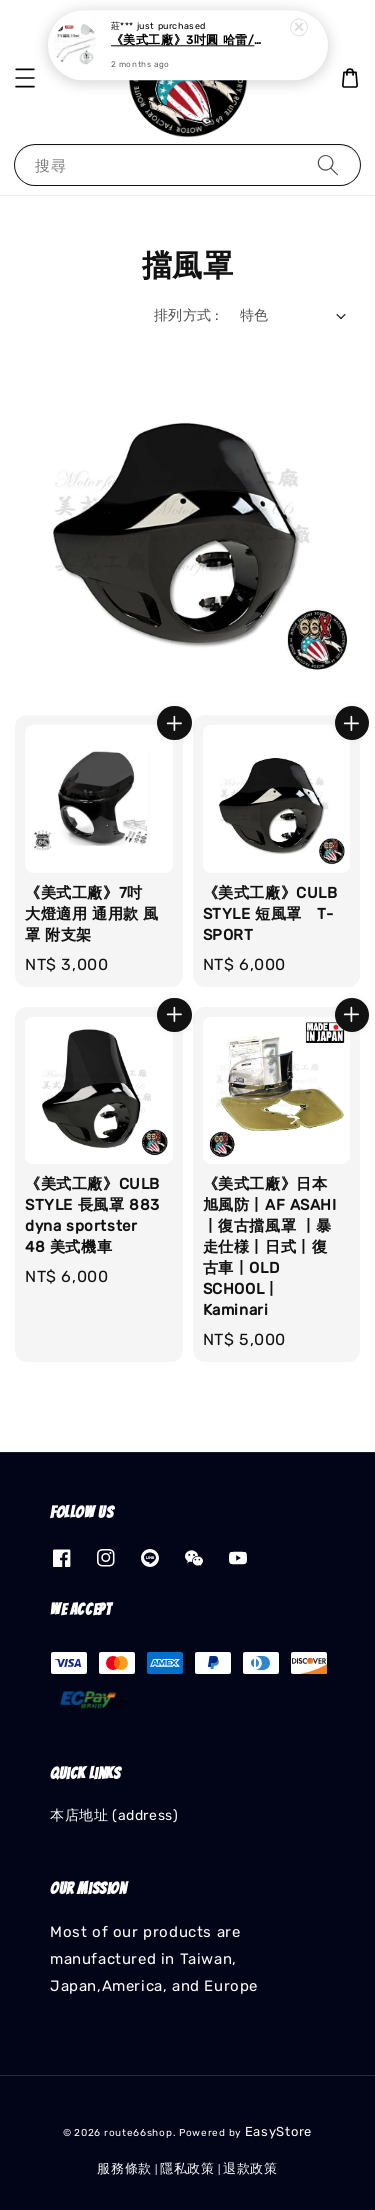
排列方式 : (186, 315)
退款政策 (250, 2168)
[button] (25, 78)
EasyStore (278, 2131)
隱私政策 (187, 2168)
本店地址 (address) (114, 1815)
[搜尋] (328, 164)
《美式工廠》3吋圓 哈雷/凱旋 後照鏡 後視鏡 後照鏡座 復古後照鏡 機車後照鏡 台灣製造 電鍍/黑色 (189, 35)
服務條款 (124, 2168)
